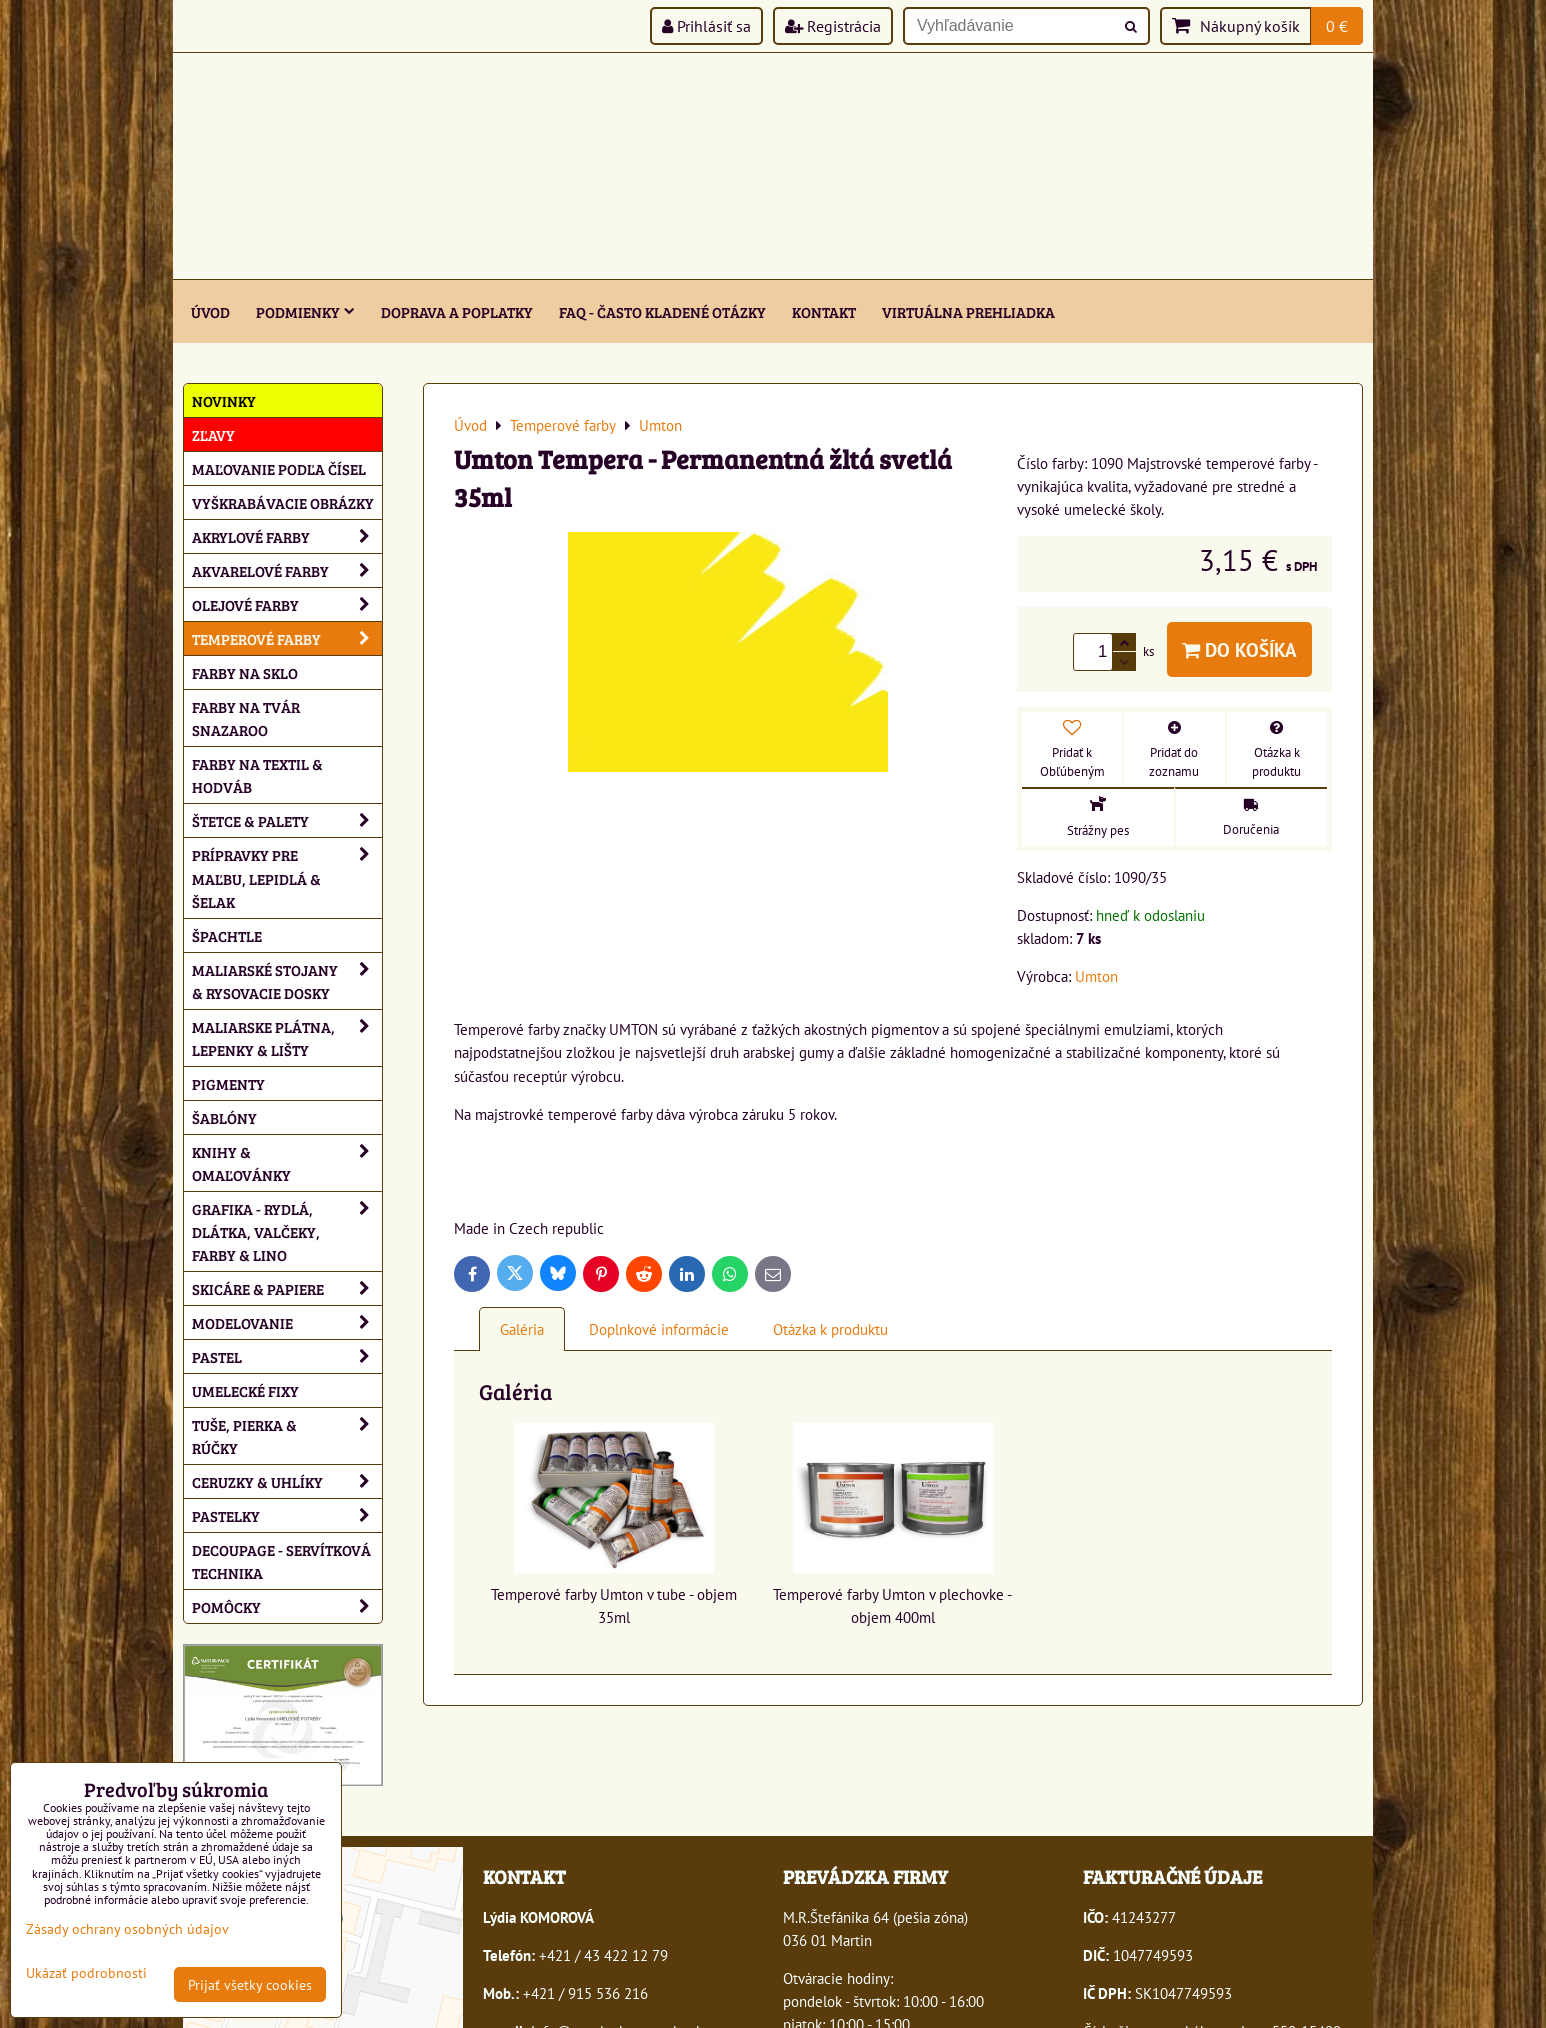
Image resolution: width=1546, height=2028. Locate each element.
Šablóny (224, 1117)
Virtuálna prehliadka (968, 311)
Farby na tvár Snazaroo (246, 718)
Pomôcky (287, 1606)
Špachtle (227, 935)
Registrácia (833, 26)
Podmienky (305, 311)
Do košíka (1239, 649)
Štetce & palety (287, 820)
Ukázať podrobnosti (86, 1973)
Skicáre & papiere (287, 1288)
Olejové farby (287, 604)
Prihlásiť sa (706, 26)
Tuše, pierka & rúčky (287, 1436)
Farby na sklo (245, 672)
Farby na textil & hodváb (257, 775)
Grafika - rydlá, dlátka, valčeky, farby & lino (287, 1231)
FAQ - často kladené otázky (662, 311)
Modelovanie (287, 1322)
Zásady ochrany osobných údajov (127, 1928)
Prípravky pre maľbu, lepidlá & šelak (287, 877)
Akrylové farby (287, 536)
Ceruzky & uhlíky (287, 1481)
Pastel (287, 1356)
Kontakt (824, 311)
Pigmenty (228, 1083)
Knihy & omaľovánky (287, 1163)
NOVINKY (224, 400)
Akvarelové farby (287, 570)
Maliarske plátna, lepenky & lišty (287, 1038)
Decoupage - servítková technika (281, 1561)
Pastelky (287, 1515)
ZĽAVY (213, 434)
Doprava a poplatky (457, 311)
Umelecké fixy (245, 1390)
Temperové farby (287, 638)
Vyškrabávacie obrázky (283, 502)
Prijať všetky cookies (250, 1984)
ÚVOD (210, 311)
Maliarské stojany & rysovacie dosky (287, 981)
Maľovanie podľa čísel (279, 468)
